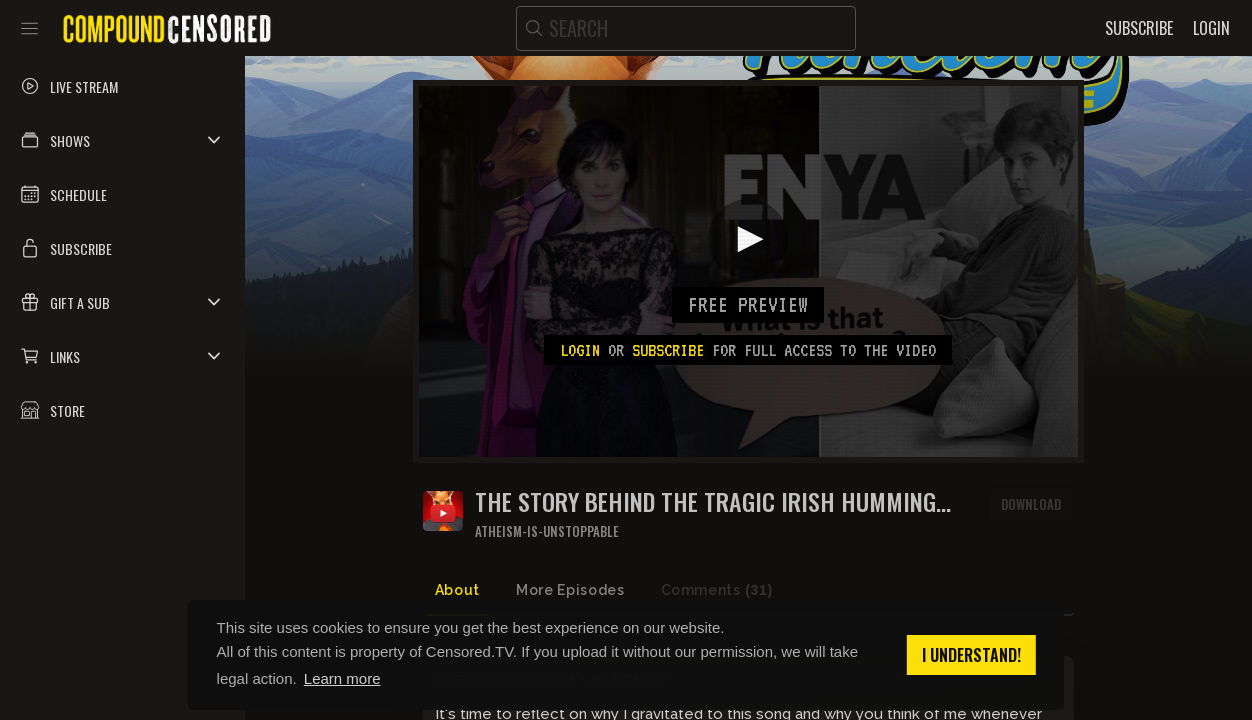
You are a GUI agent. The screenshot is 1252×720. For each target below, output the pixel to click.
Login (580, 350)
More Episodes (570, 590)
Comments (717, 590)
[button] (122, 140)
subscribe (668, 350)
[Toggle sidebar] (29, 28)
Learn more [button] (342, 678)
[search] (686, 28)
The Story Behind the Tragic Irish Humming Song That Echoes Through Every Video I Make (715, 501)
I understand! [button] (971, 655)
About (457, 590)
